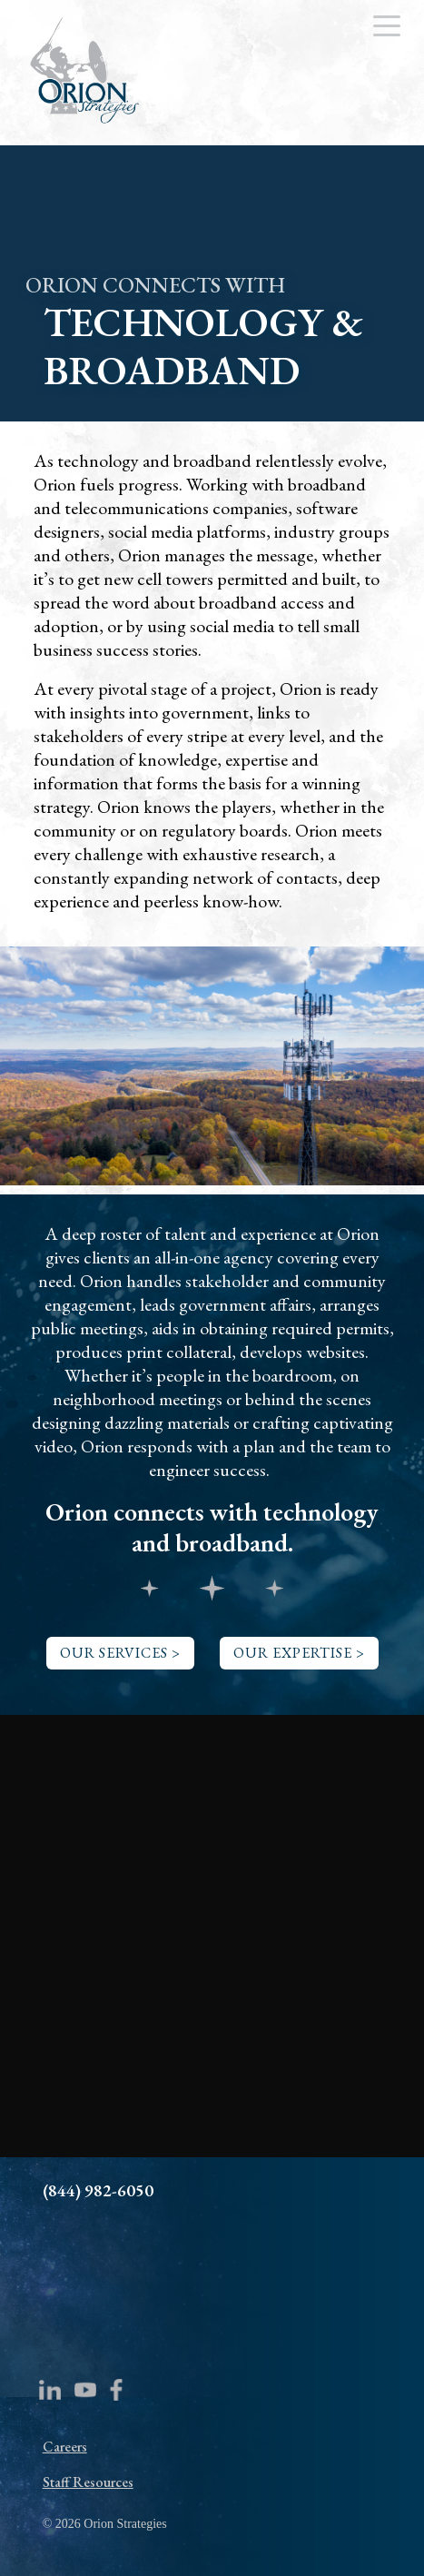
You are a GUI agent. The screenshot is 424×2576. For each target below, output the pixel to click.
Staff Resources (88, 2482)
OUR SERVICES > (120, 1652)
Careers (65, 2446)
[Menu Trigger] (386, 25)
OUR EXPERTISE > (299, 1652)
